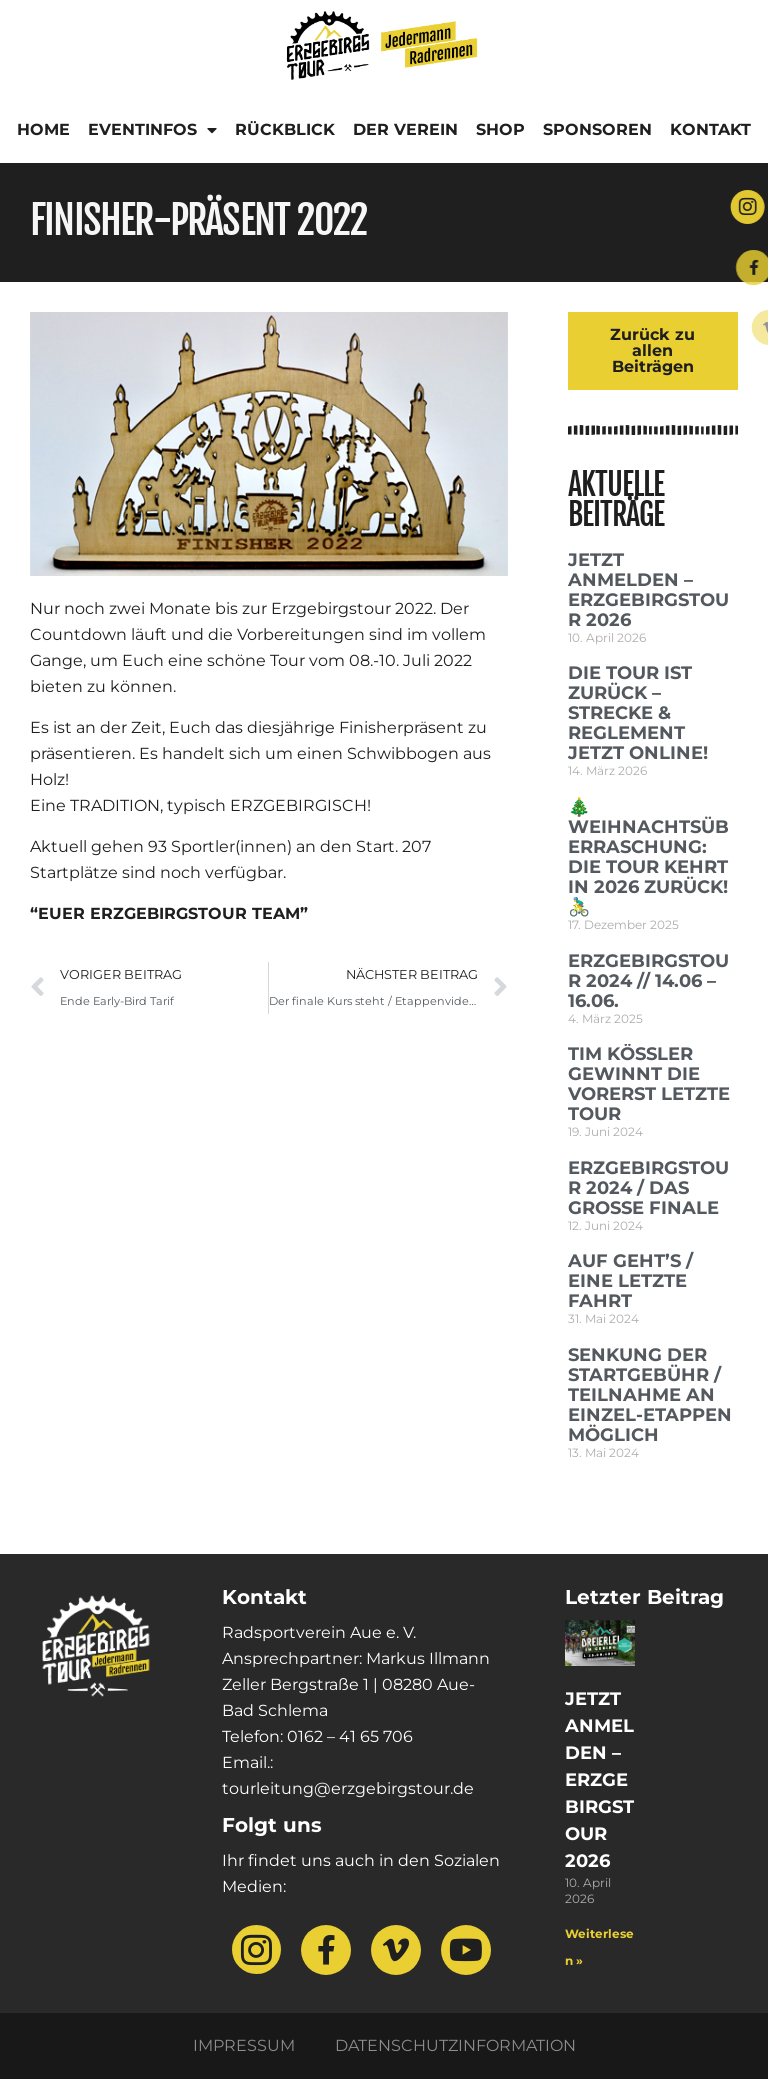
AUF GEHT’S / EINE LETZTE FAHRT (630, 1281)
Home (43, 129)
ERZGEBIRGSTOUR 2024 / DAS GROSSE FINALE (648, 1188)
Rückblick (285, 129)
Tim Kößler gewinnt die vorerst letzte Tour (649, 1084)
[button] (44, 2035)
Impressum (244, 2045)
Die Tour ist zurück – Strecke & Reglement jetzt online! (638, 713)
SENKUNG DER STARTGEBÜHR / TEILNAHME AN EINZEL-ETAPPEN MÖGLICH (650, 1395)
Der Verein (405, 129)
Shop (500, 129)
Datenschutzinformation (455, 2045)
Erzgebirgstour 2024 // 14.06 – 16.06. (648, 981)
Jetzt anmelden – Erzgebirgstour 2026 (648, 590)
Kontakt (710, 129)
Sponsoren (597, 129)
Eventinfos (152, 130)
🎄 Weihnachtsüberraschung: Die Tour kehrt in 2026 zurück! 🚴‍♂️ (648, 857)
